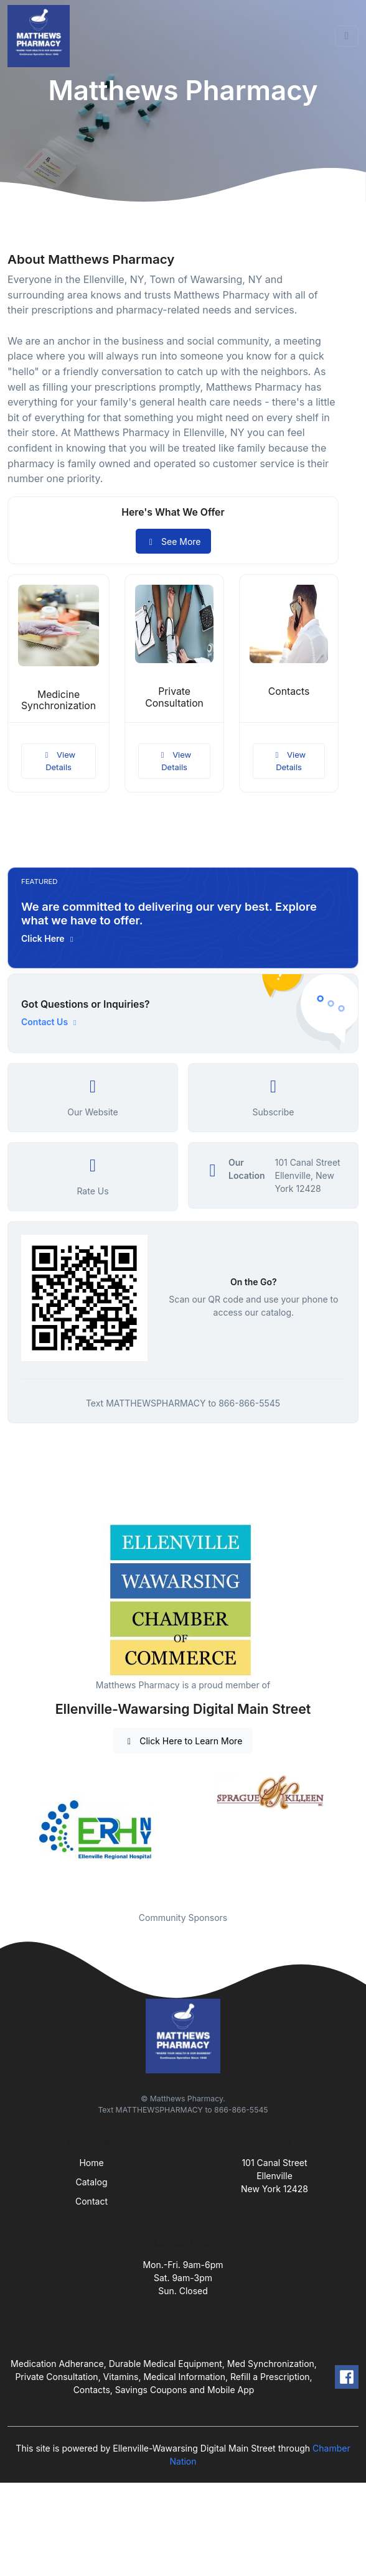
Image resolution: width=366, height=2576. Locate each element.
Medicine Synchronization (58, 700)
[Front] (41, 36)
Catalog (92, 2182)
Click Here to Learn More (183, 1741)
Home (91, 2162)
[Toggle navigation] (347, 36)
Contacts (289, 691)
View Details (58, 761)
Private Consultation (174, 697)
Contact (91, 2201)
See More (173, 541)
